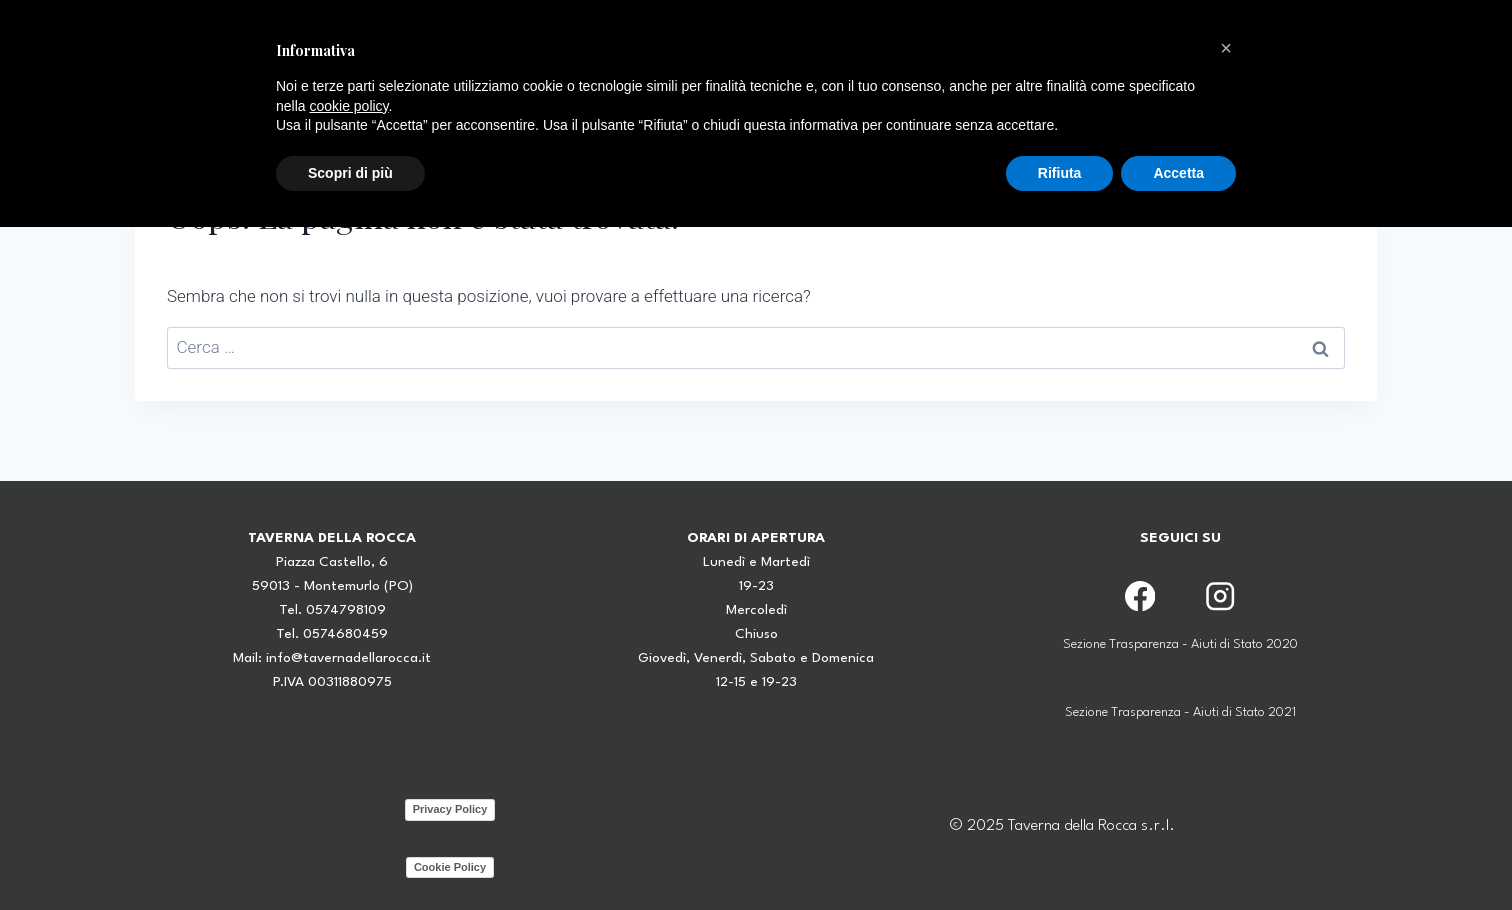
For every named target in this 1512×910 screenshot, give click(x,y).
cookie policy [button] (348, 106)
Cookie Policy (450, 867)
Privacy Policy (450, 809)
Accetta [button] (1178, 173)
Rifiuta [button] (1060, 173)
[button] (1226, 48)
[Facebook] (1140, 595)
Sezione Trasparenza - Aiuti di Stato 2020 (1180, 644)
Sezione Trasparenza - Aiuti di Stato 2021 (1180, 712)
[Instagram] (1219, 595)
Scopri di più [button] (350, 173)
